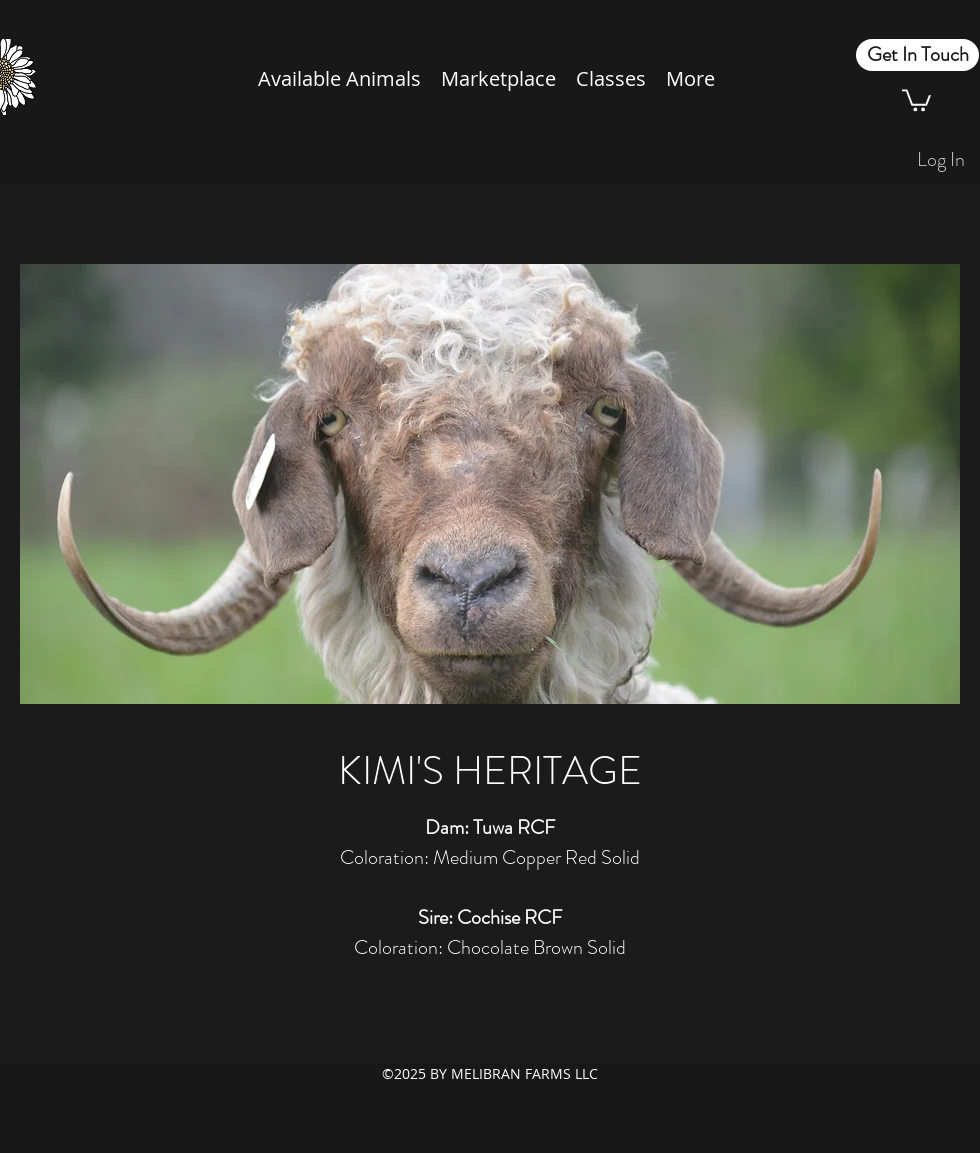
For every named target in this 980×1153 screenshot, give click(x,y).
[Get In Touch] (917, 55)
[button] (916, 99)
